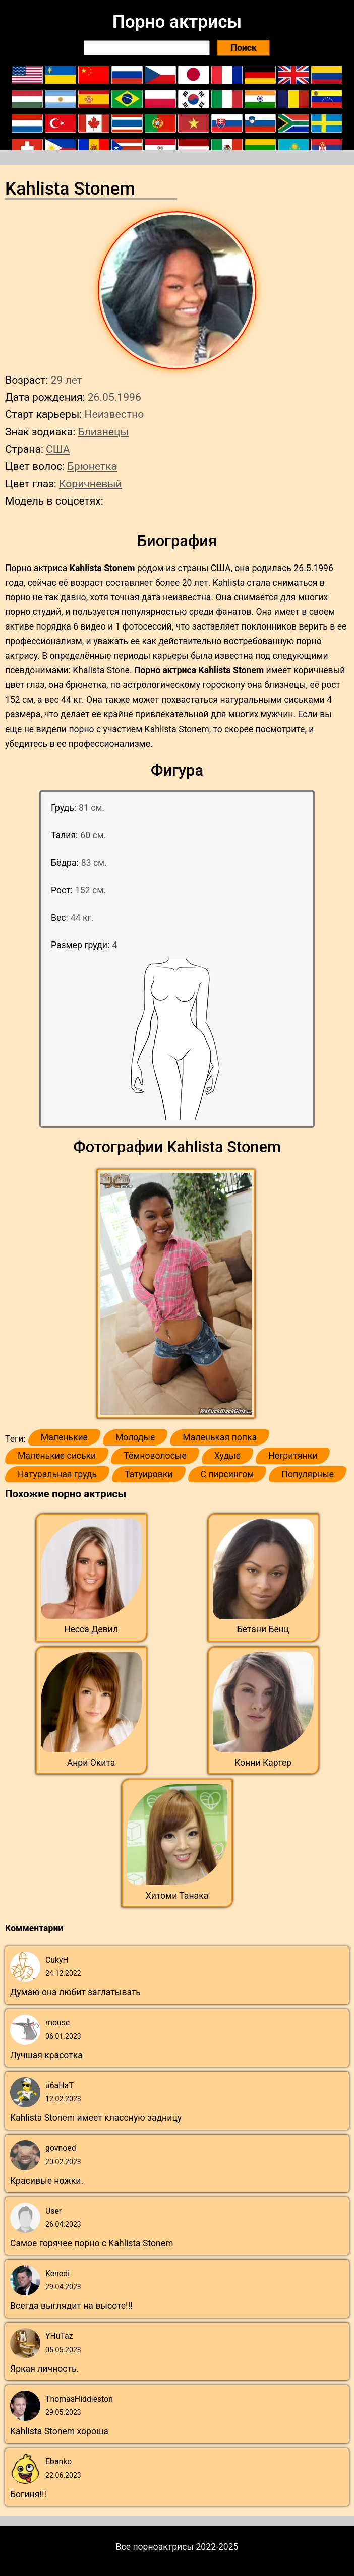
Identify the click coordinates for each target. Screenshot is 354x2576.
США (58, 449)
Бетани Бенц (263, 1629)
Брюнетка (92, 466)
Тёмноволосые (155, 1456)
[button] (177, 1294)
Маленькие (64, 1437)
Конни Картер (262, 1762)
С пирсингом (227, 1474)
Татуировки (149, 1474)
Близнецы (103, 431)
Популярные (307, 1474)
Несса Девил (91, 1629)
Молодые (135, 1437)
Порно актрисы (177, 21)
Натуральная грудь (57, 1474)
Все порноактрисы (155, 2547)
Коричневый (90, 483)
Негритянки (292, 1456)
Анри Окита (91, 1762)
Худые (227, 1456)
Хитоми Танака (177, 1896)
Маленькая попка (220, 1437)
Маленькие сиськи (57, 1456)
